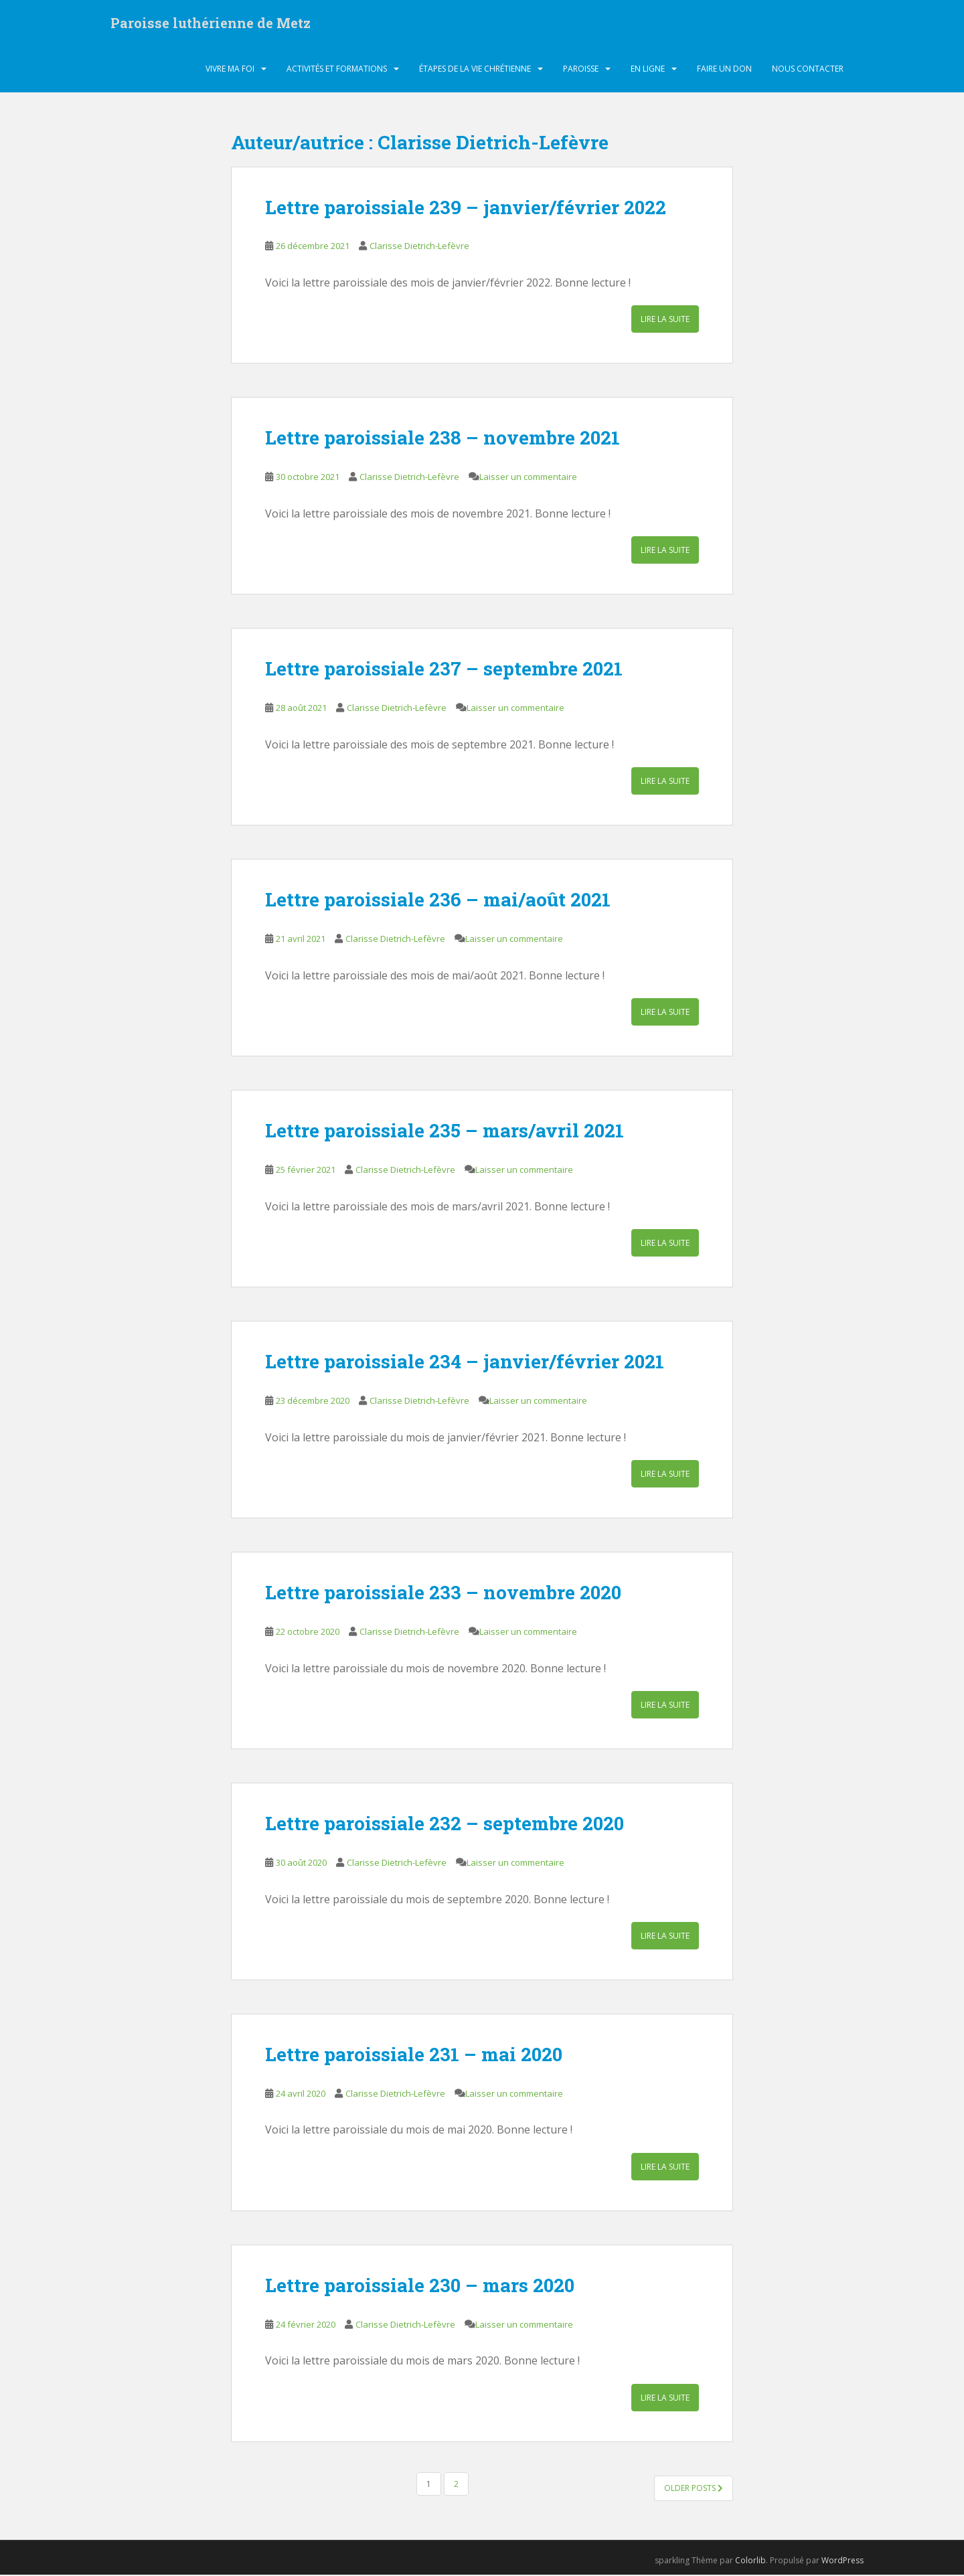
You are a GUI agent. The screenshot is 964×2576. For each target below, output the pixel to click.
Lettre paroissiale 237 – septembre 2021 (444, 670)
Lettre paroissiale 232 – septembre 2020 (444, 1824)
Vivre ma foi (230, 70)
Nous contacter (807, 70)
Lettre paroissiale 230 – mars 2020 (419, 2286)
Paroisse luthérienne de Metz (210, 23)
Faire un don (724, 70)
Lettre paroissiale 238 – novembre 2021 (442, 439)
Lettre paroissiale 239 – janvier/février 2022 (465, 208)
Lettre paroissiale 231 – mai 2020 (413, 2055)
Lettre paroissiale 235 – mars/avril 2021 (444, 1131)
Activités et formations (337, 70)
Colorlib (750, 2561)
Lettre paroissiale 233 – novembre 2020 (443, 1593)
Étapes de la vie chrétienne (475, 70)
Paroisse (580, 70)
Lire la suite (665, 321)
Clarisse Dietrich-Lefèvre (419, 248)
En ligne (648, 70)
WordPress (842, 2561)
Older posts (693, 2489)
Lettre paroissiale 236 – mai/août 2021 (438, 901)
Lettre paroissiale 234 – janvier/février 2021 (464, 1362)
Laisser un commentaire (528, 479)
